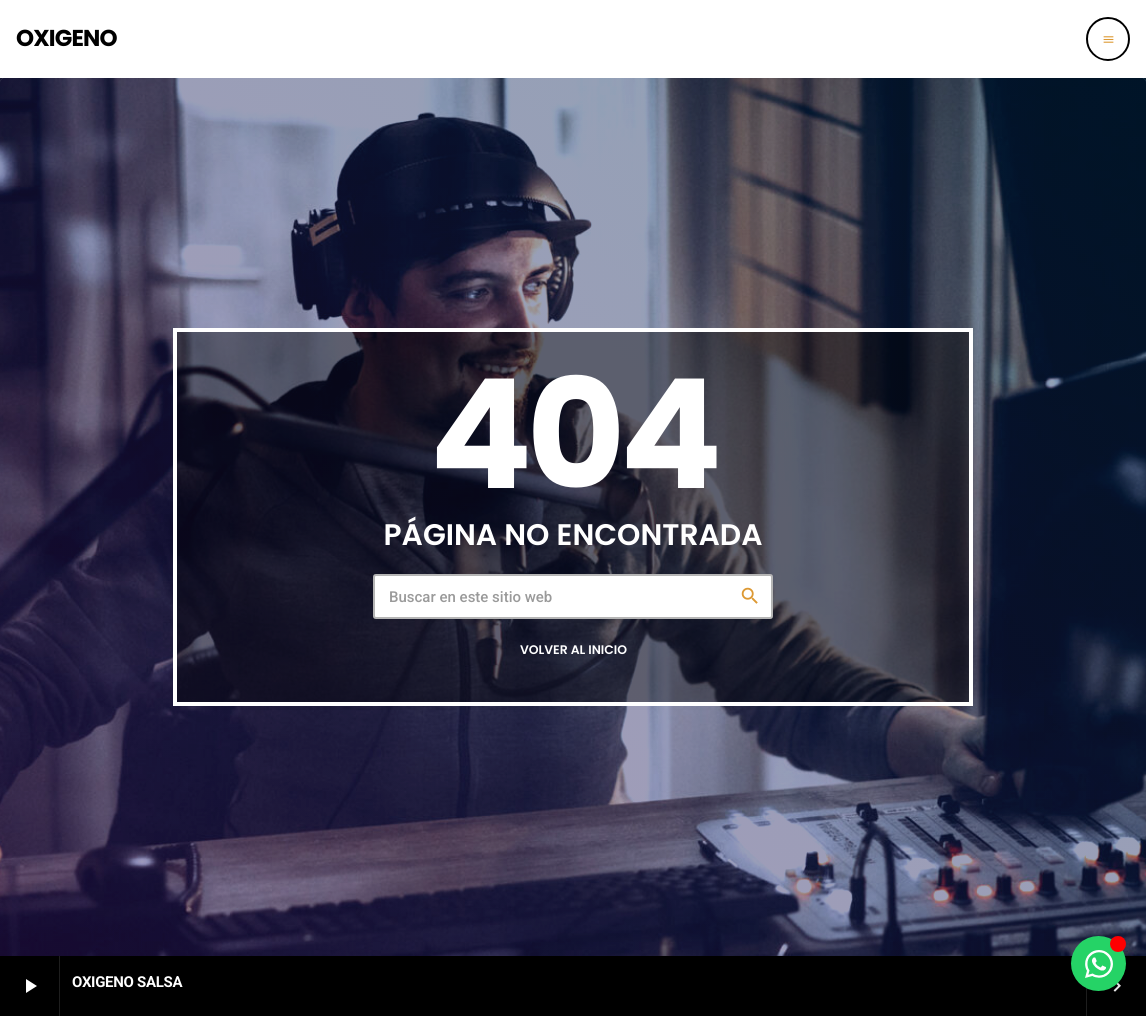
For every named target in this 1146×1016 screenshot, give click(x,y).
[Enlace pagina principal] (66, 39)
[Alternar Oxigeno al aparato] (1098, 963)
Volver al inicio (573, 650)
